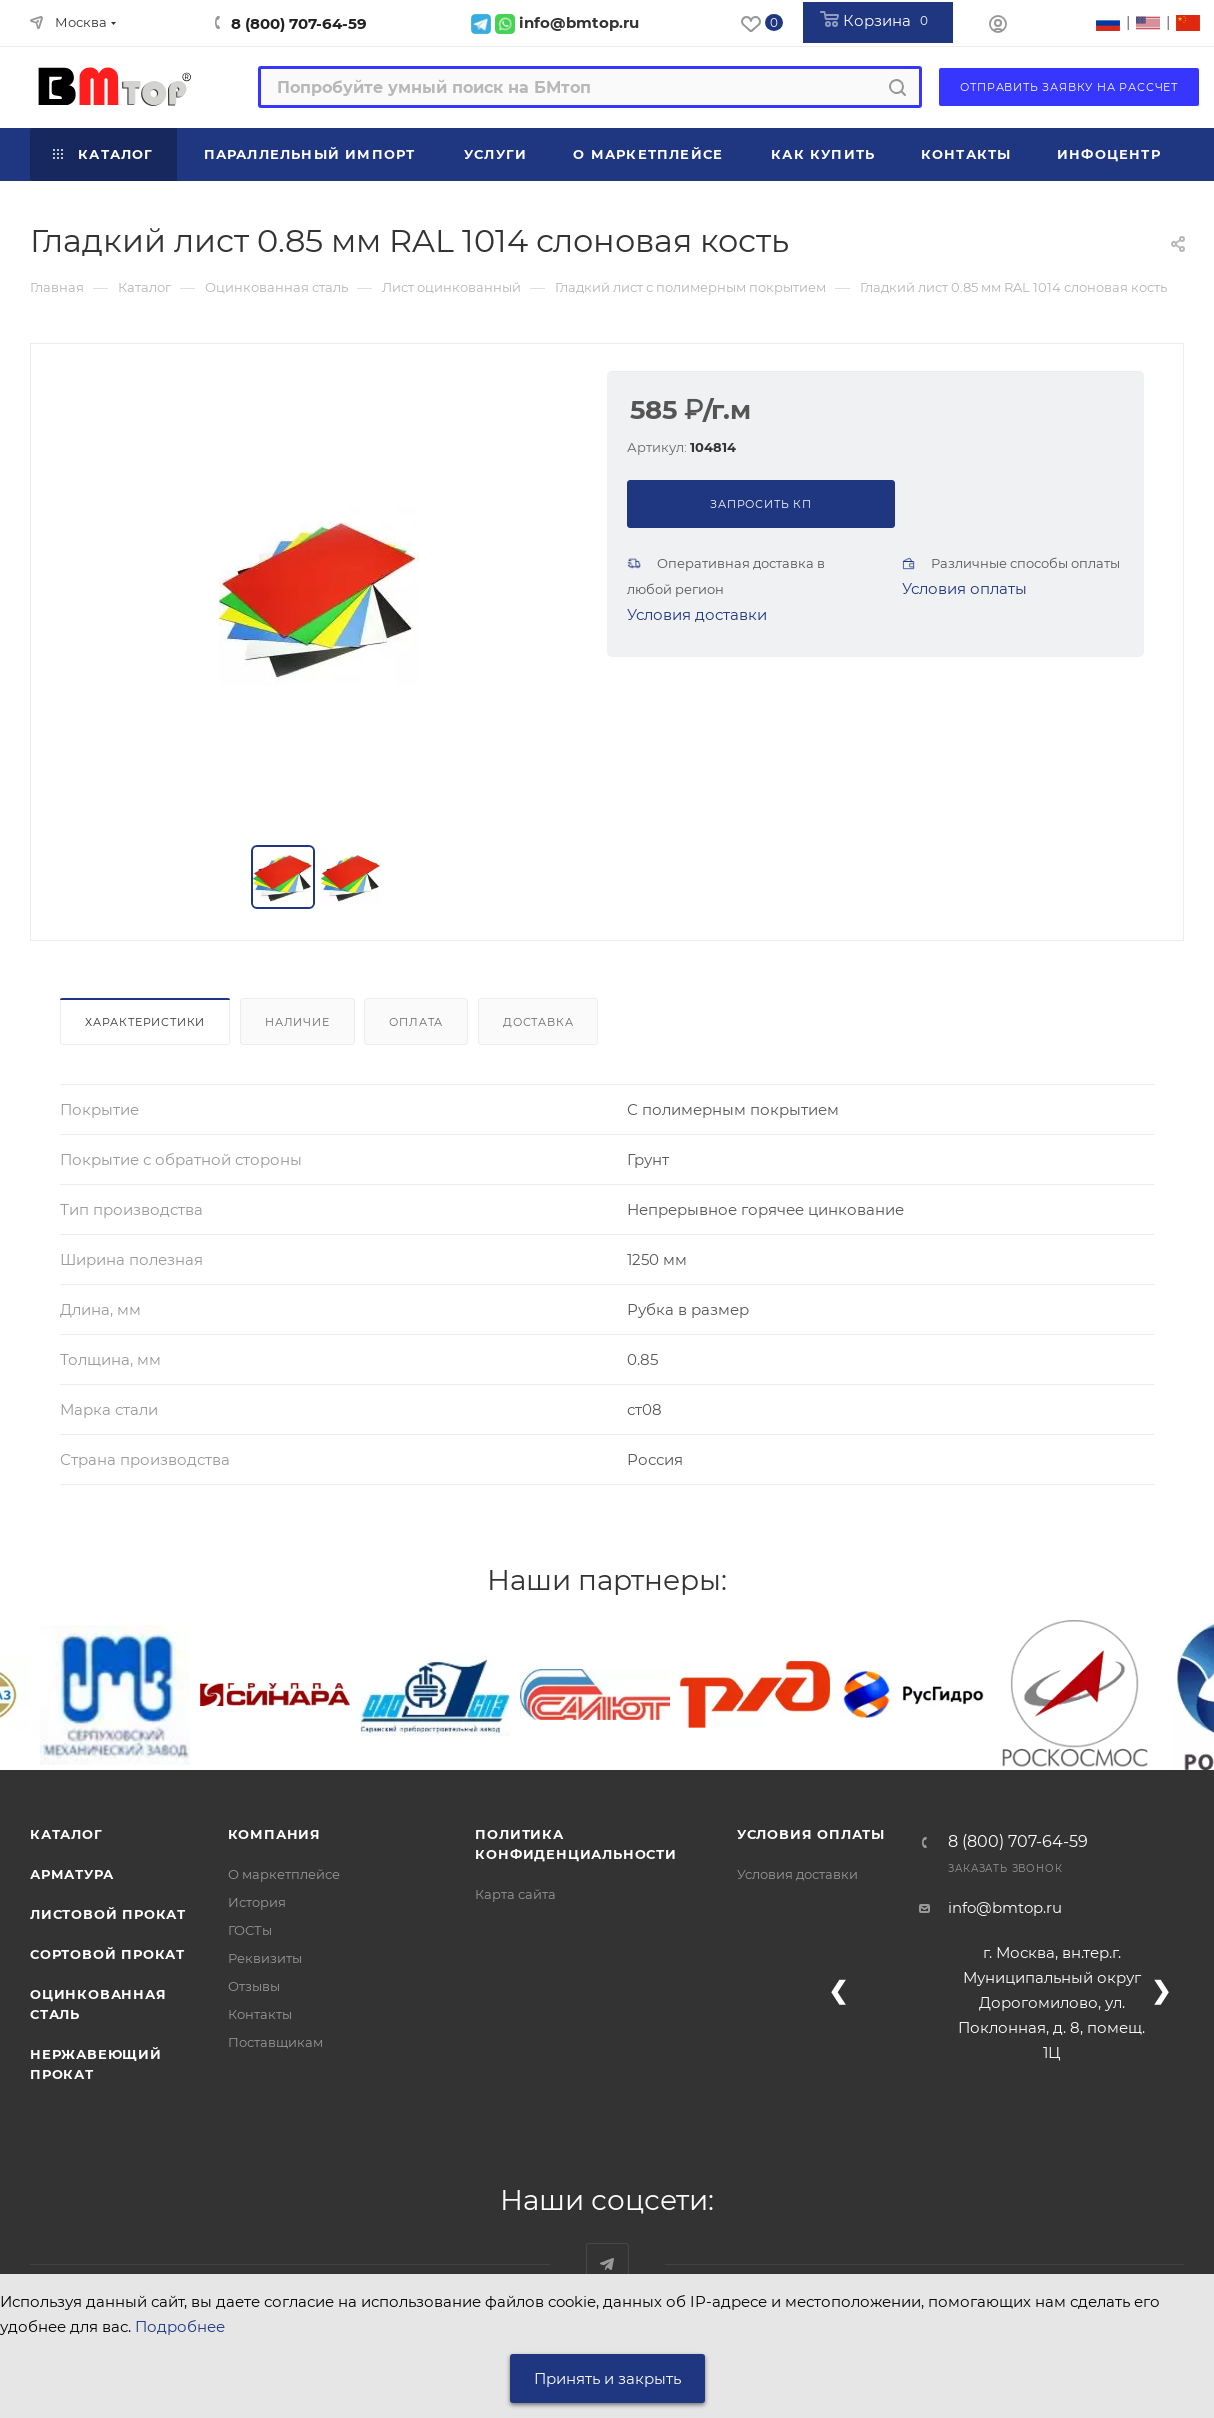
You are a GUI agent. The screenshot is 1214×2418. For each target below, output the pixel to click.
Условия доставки (697, 614)
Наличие (297, 1022)
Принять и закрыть (607, 2378)
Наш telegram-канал (607, 2264)
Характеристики (145, 1022)
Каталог (66, 1834)
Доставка (538, 1022)
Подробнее (180, 2326)
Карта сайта (515, 1894)
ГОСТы (250, 1930)
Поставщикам (275, 2042)
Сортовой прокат (107, 1954)
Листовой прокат (108, 1914)
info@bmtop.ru (1005, 1907)
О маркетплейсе (284, 1874)
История (257, 1902)
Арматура (71, 1874)
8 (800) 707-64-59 (299, 23)
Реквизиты (265, 1958)
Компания (274, 1834)
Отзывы (254, 1986)
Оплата (416, 1022)
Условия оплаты (964, 588)
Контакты (260, 2014)
